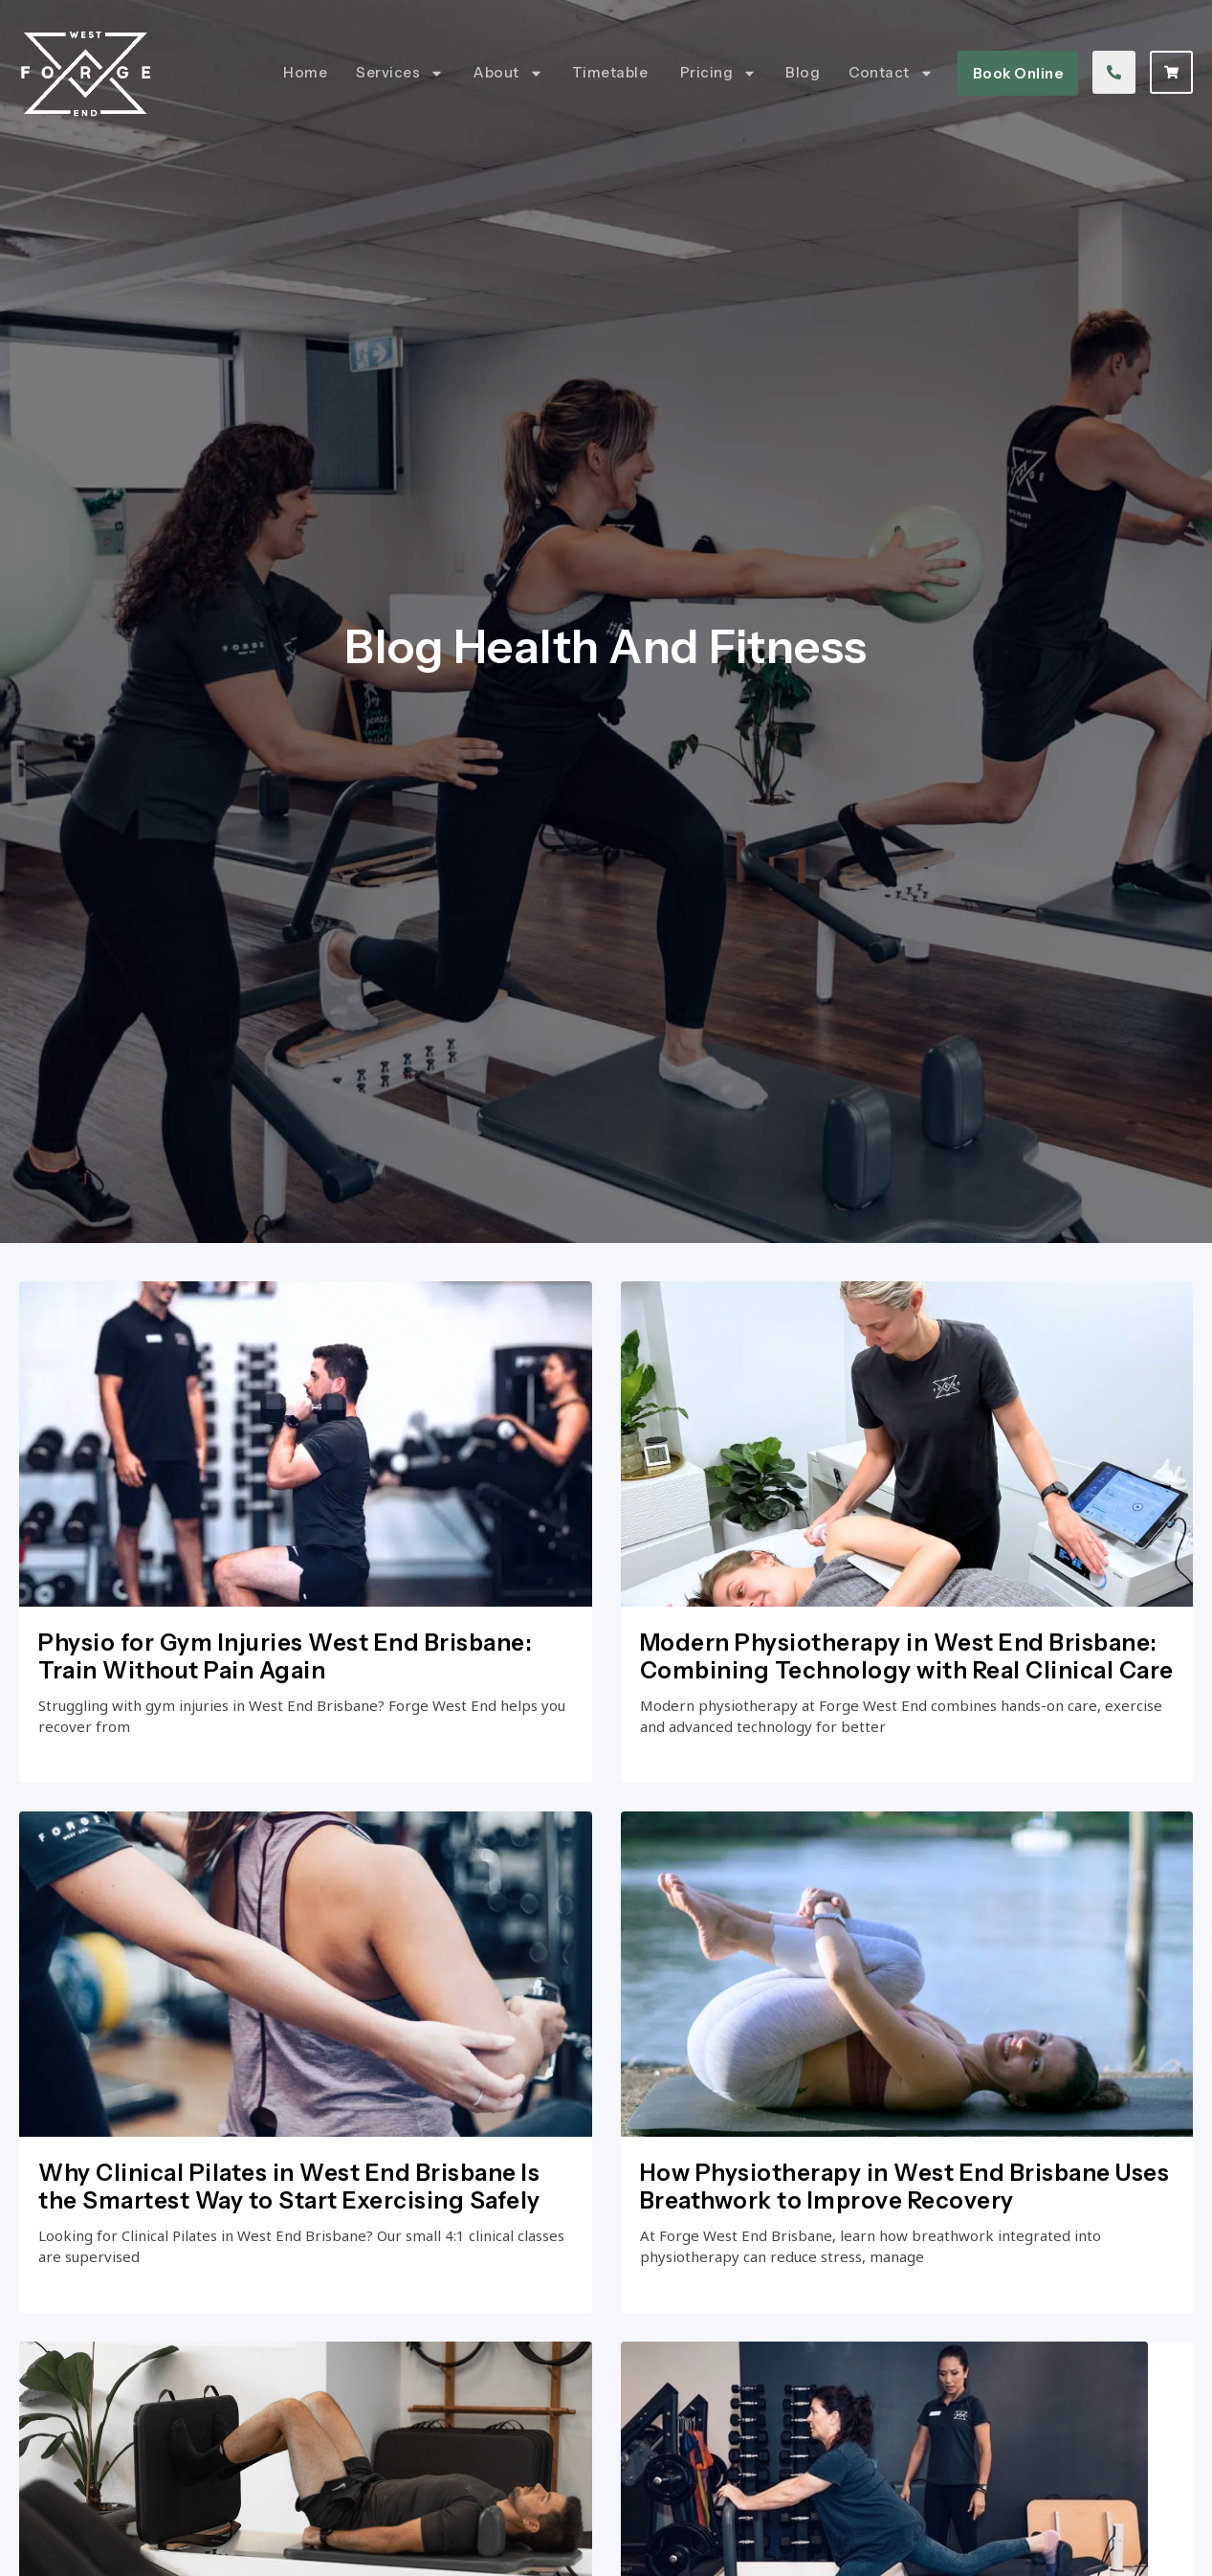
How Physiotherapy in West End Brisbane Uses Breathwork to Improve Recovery (905, 2235)
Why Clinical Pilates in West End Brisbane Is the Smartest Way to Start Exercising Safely (289, 2235)
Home (305, 72)
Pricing (719, 73)
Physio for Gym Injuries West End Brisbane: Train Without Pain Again (285, 1700)
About (508, 73)
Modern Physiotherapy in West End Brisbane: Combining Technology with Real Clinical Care (907, 1700)
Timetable (611, 72)
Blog (802, 72)
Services (400, 73)
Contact (891, 73)
